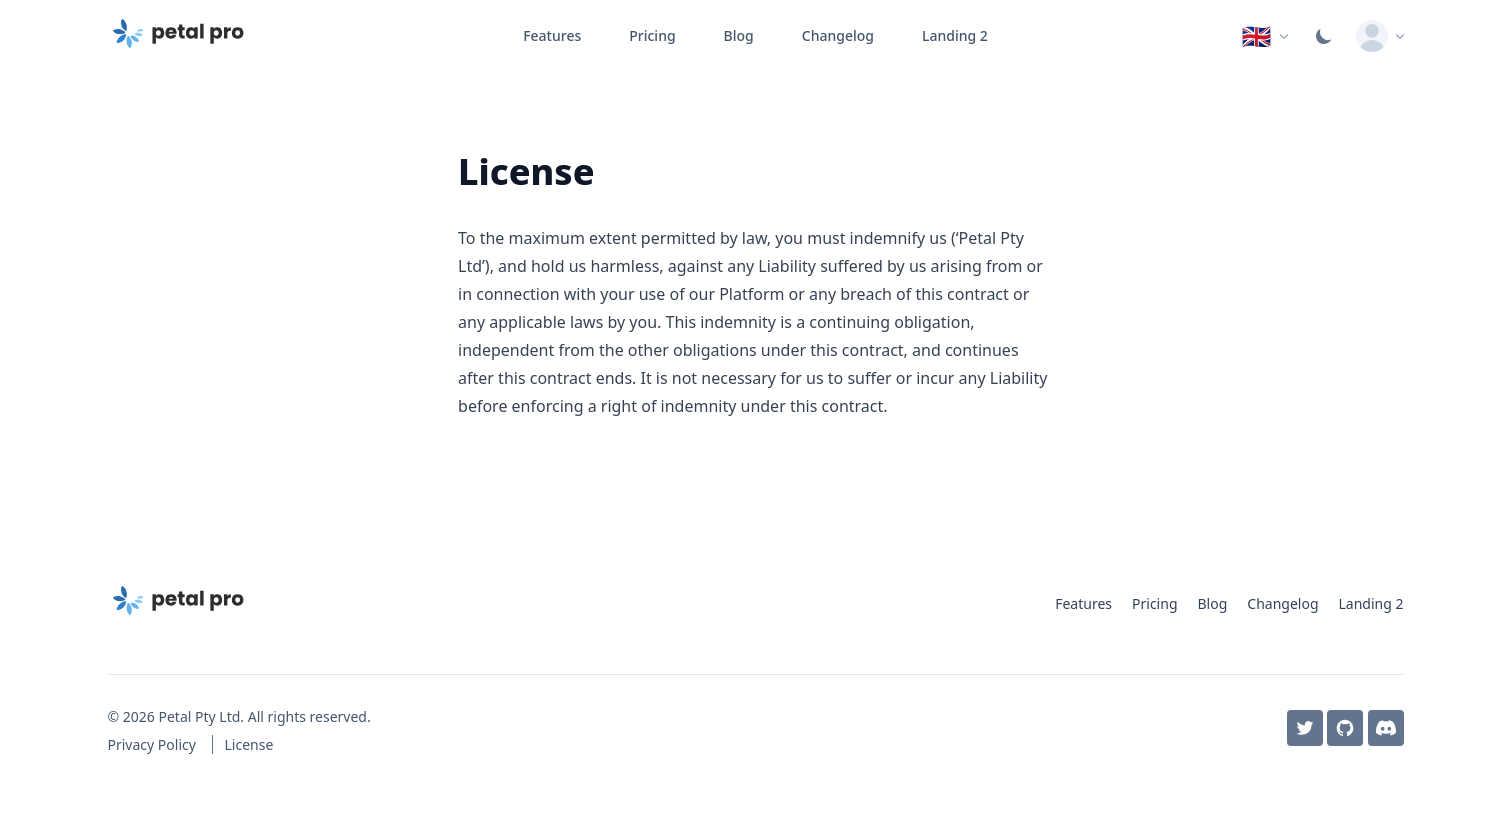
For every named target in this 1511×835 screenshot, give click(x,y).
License (249, 744)
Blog (739, 35)
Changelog (838, 35)
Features (552, 35)
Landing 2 (955, 35)
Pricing (652, 35)
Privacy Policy (154, 744)
